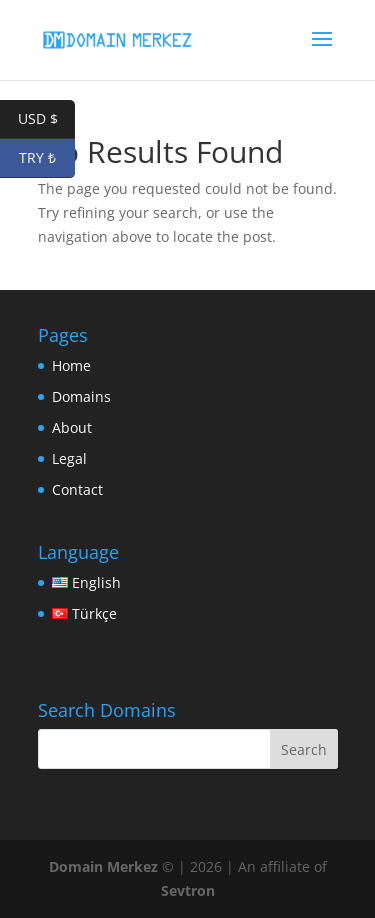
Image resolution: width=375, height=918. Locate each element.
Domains (81, 396)
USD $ (47, 119)
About (72, 427)
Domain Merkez (103, 866)
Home (71, 365)
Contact (77, 489)
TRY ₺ (47, 158)
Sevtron (188, 890)
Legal (69, 458)
